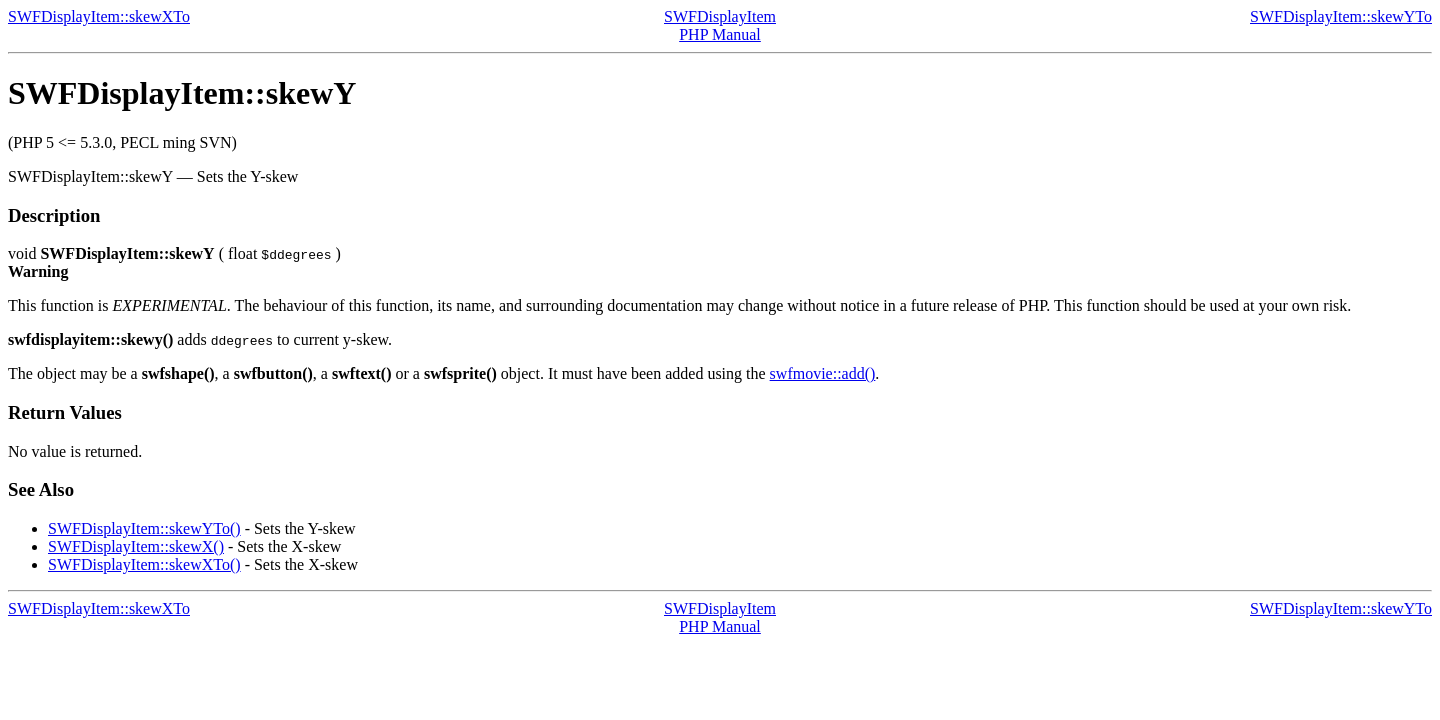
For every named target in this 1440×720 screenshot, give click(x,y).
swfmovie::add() (823, 373)
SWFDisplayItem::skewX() (136, 546)
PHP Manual (720, 34)
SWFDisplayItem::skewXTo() (144, 564)
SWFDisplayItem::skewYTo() (144, 528)
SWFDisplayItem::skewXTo (99, 16)
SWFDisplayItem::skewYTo (1341, 16)
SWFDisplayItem (720, 16)
